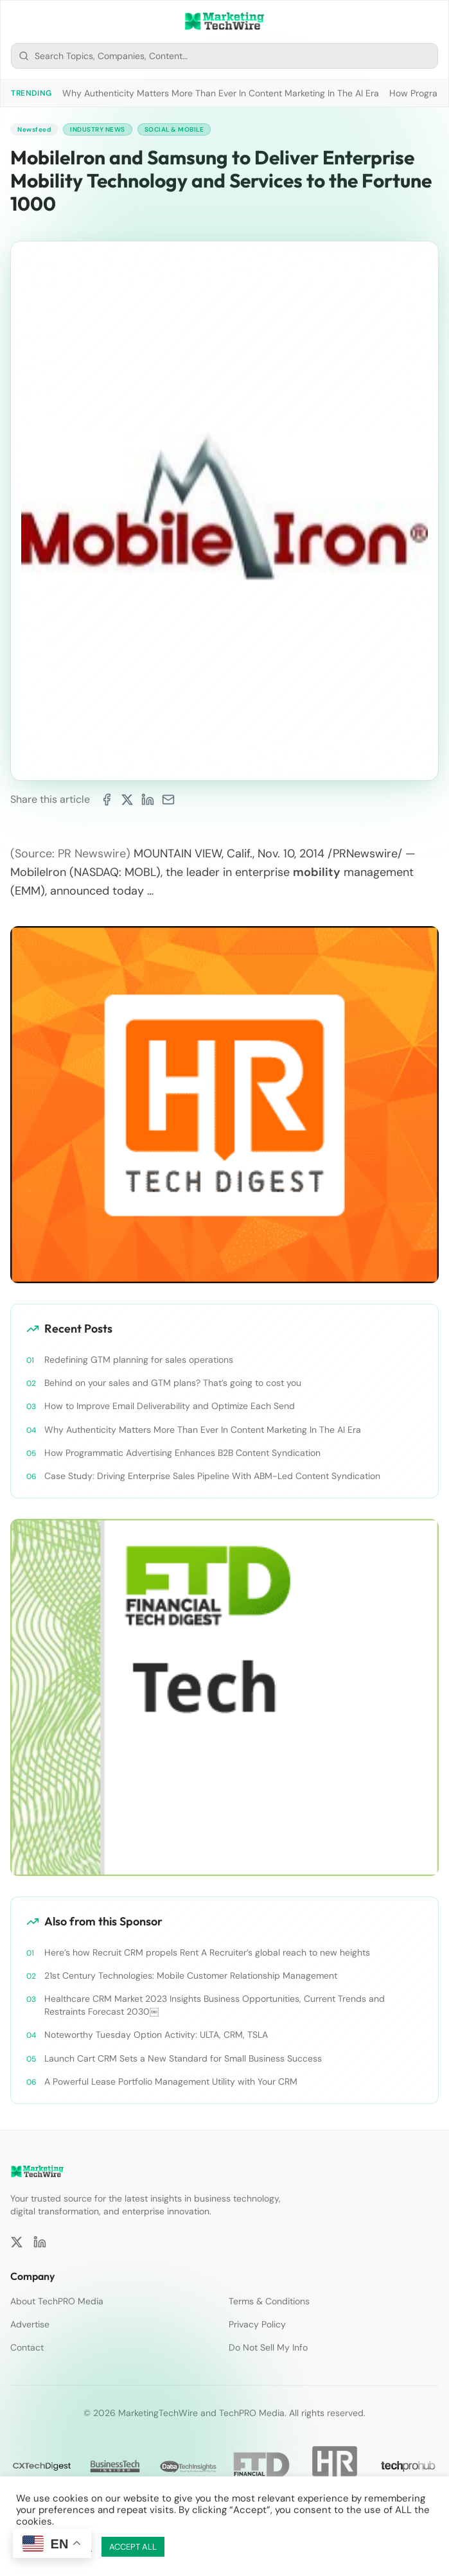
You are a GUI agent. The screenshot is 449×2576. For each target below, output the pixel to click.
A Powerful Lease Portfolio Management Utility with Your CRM (170, 2081)
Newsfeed (34, 129)
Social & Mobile (174, 129)
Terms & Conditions (269, 2301)
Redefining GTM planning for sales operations (138, 1359)
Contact (27, 2347)
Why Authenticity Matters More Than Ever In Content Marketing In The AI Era (220, 93)
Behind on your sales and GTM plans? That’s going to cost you (172, 1383)
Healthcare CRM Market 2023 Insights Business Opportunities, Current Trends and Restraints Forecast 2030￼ (214, 2005)
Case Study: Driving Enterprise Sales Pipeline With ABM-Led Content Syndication (212, 1476)
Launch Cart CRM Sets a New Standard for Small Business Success (183, 2058)
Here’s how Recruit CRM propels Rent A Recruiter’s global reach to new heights (207, 1952)
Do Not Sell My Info (268, 2347)
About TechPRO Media (56, 2301)
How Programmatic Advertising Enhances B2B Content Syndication (182, 1453)
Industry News (97, 129)
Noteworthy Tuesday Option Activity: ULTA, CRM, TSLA (156, 2034)
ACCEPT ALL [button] (133, 2546)
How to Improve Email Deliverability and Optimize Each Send (169, 1406)
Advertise (29, 2324)
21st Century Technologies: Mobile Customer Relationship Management (190, 1975)
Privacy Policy (257, 2324)
